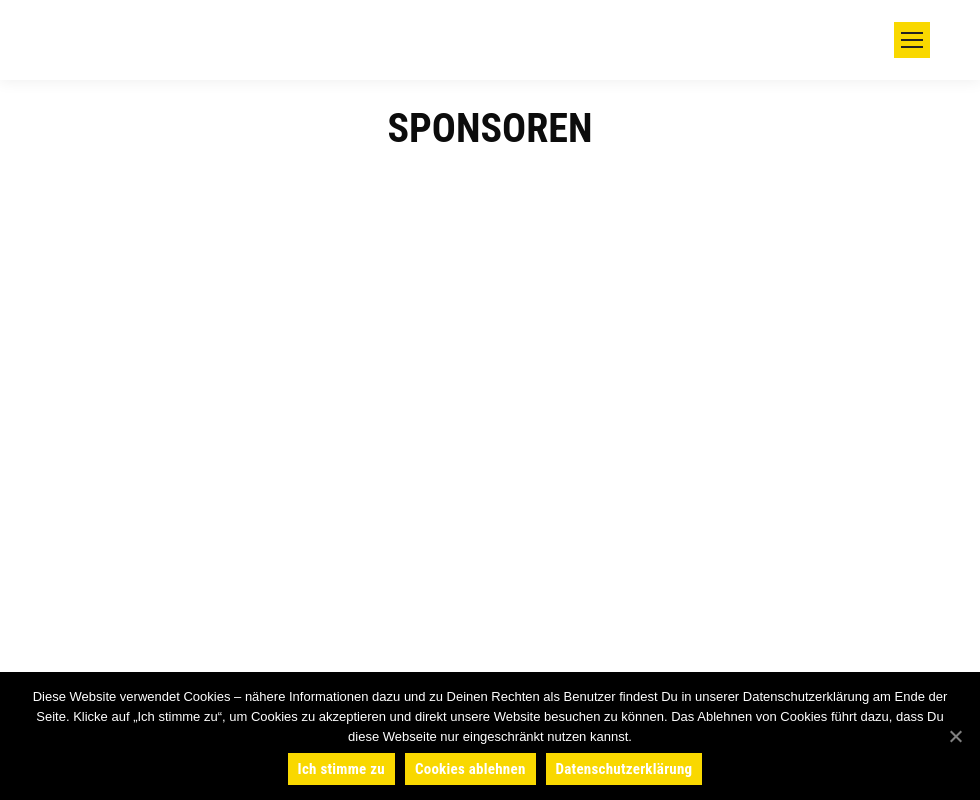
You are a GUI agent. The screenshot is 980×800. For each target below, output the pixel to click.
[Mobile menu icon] (912, 40)
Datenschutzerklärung (624, 769)
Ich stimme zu (341, 769)
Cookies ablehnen (470, 769)
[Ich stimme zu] (955, 736)
